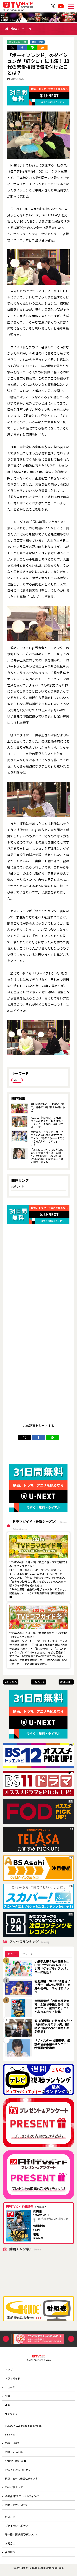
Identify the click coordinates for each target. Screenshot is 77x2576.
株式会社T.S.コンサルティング (22, 2499)
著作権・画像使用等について (21, 2538)
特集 (7, 2397)
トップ (9, 2370)
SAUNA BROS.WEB (16, 2463)
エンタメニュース (18, 42)
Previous (6, 2339)
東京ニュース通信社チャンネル (22, 2481)
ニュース (10, 2388)
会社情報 (10, 2555)
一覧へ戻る (38, 1682)
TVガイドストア (14, 2490)
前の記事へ (10, 1682)
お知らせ (10, 2520)
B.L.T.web (10, 2436)
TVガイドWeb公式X (16, 2508)
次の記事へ (66, 1682)
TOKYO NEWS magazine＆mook (24, 2427)
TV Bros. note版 (14, 2454)
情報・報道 (39, 42)
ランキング (11, 2415)
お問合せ (10, 2546)
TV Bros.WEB (13, 2445)
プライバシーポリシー (17, 2529)
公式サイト (17, 1186)
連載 (7, 2406)
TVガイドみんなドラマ (18, 2472)
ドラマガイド (12, 2379)
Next (71, 2339)
